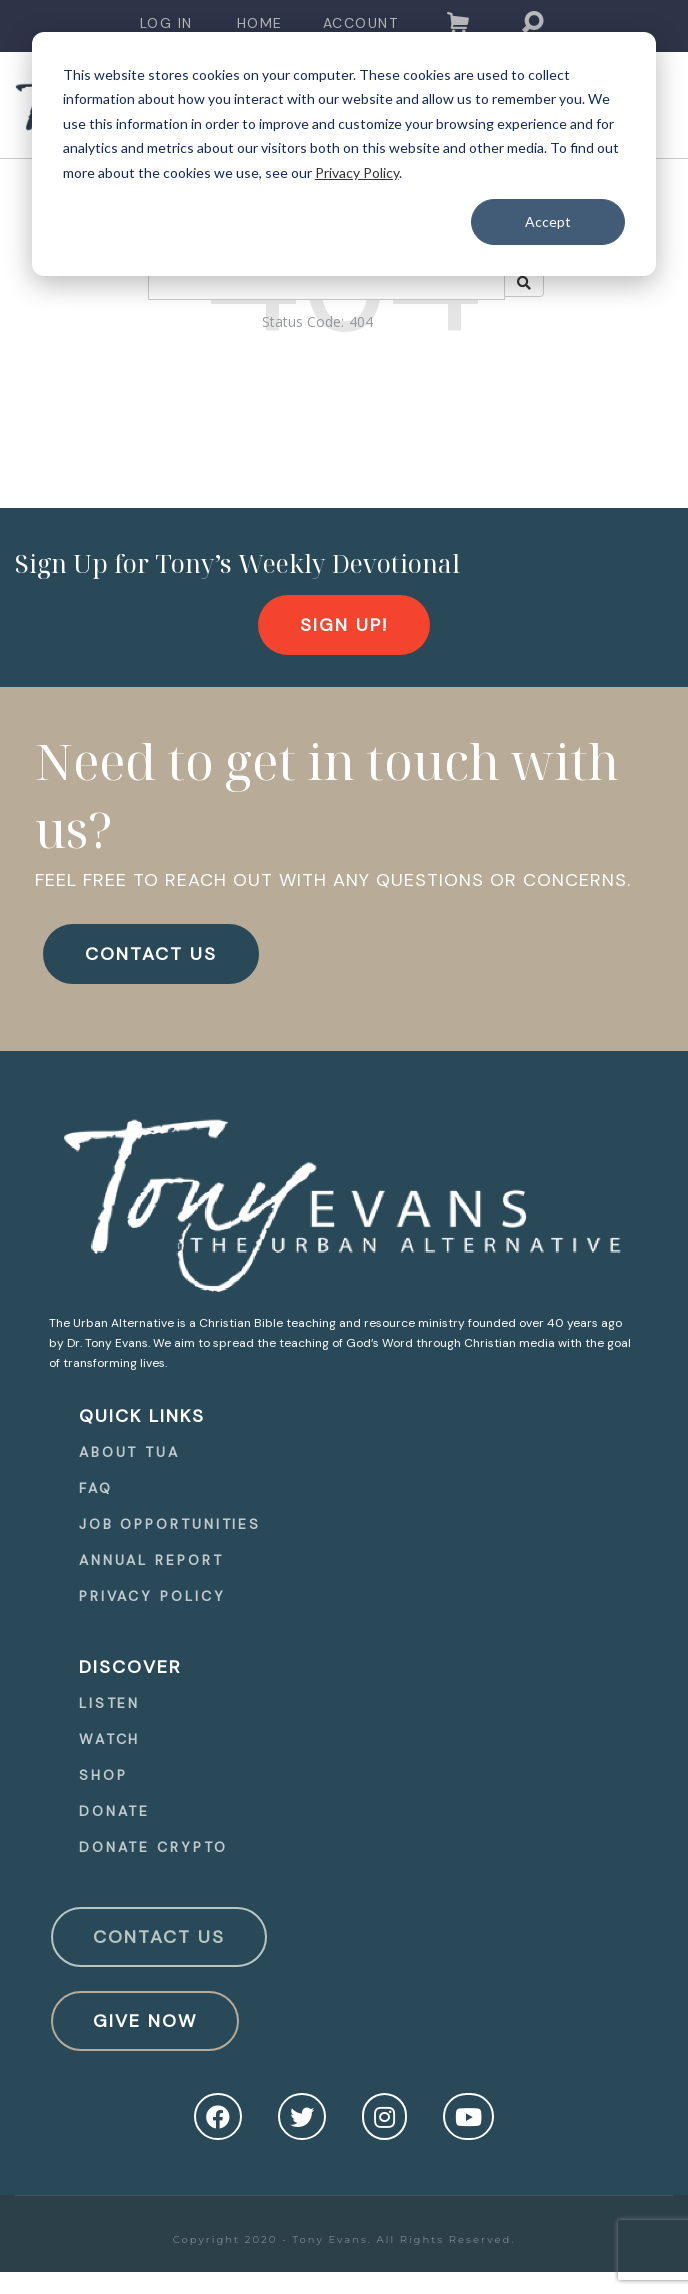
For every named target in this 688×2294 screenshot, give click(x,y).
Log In (166, 23)
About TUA (129, 1452)
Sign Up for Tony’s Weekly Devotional (237, 563)
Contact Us (159, 1937)
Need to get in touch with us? (327, 795)
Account (361, 23)
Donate (114, 1811)
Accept (548, 221)
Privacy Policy (357, 172)
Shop (103, 1775)
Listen (109, 1703)
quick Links (142, 1416)
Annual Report (151, 1560)
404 (361, 321)
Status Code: (303, 321)
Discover (130, 1667)
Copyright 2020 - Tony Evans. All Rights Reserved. (344, 2239)
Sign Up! (344, 625)
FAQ (96, 1488)
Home (260, 23)
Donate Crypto (153, 1847)
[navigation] (166, 23)
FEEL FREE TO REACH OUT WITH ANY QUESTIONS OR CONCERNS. (333, 880)
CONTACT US (151, 954)
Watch (110, 1739)
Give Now (145, 2021)
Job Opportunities (170, 1524)
